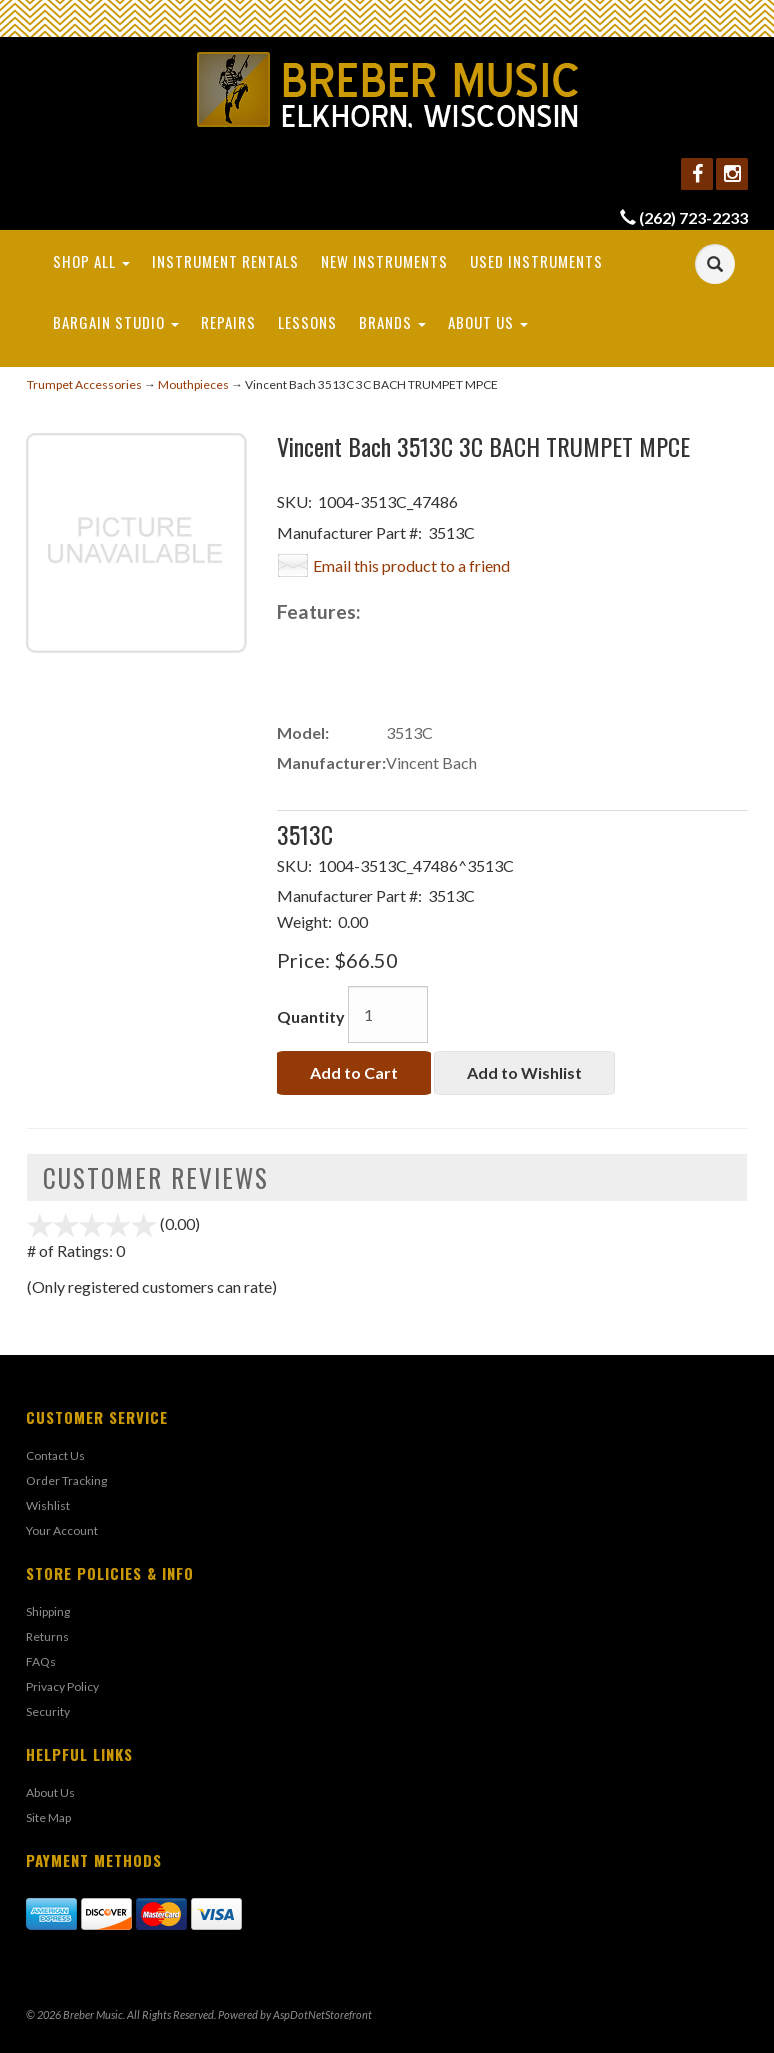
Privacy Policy (62, 1686)
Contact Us (55, 1455)
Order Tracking (66, 1480)
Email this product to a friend (411, 565)
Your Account (62, 1530)
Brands (392, 322)
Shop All (91, 261)
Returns (47, 1636)
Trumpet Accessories (84, 384)
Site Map (48, 1817)
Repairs (228, 322)
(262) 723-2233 (693, 217)
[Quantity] (388, 1014)
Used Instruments (536, 261)
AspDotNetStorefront (322, 2014)
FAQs (41, 1661)
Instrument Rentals (225, 261)
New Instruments (384, 261)
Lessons (307, 322)
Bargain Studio (116, 322)
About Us (488, 322)
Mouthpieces (193, 384)
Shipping (48, 1611)
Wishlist (48, 1505)
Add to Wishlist (524, 1072)
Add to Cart (354, 1072)
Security (48, 1711)
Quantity (311, 1016)
